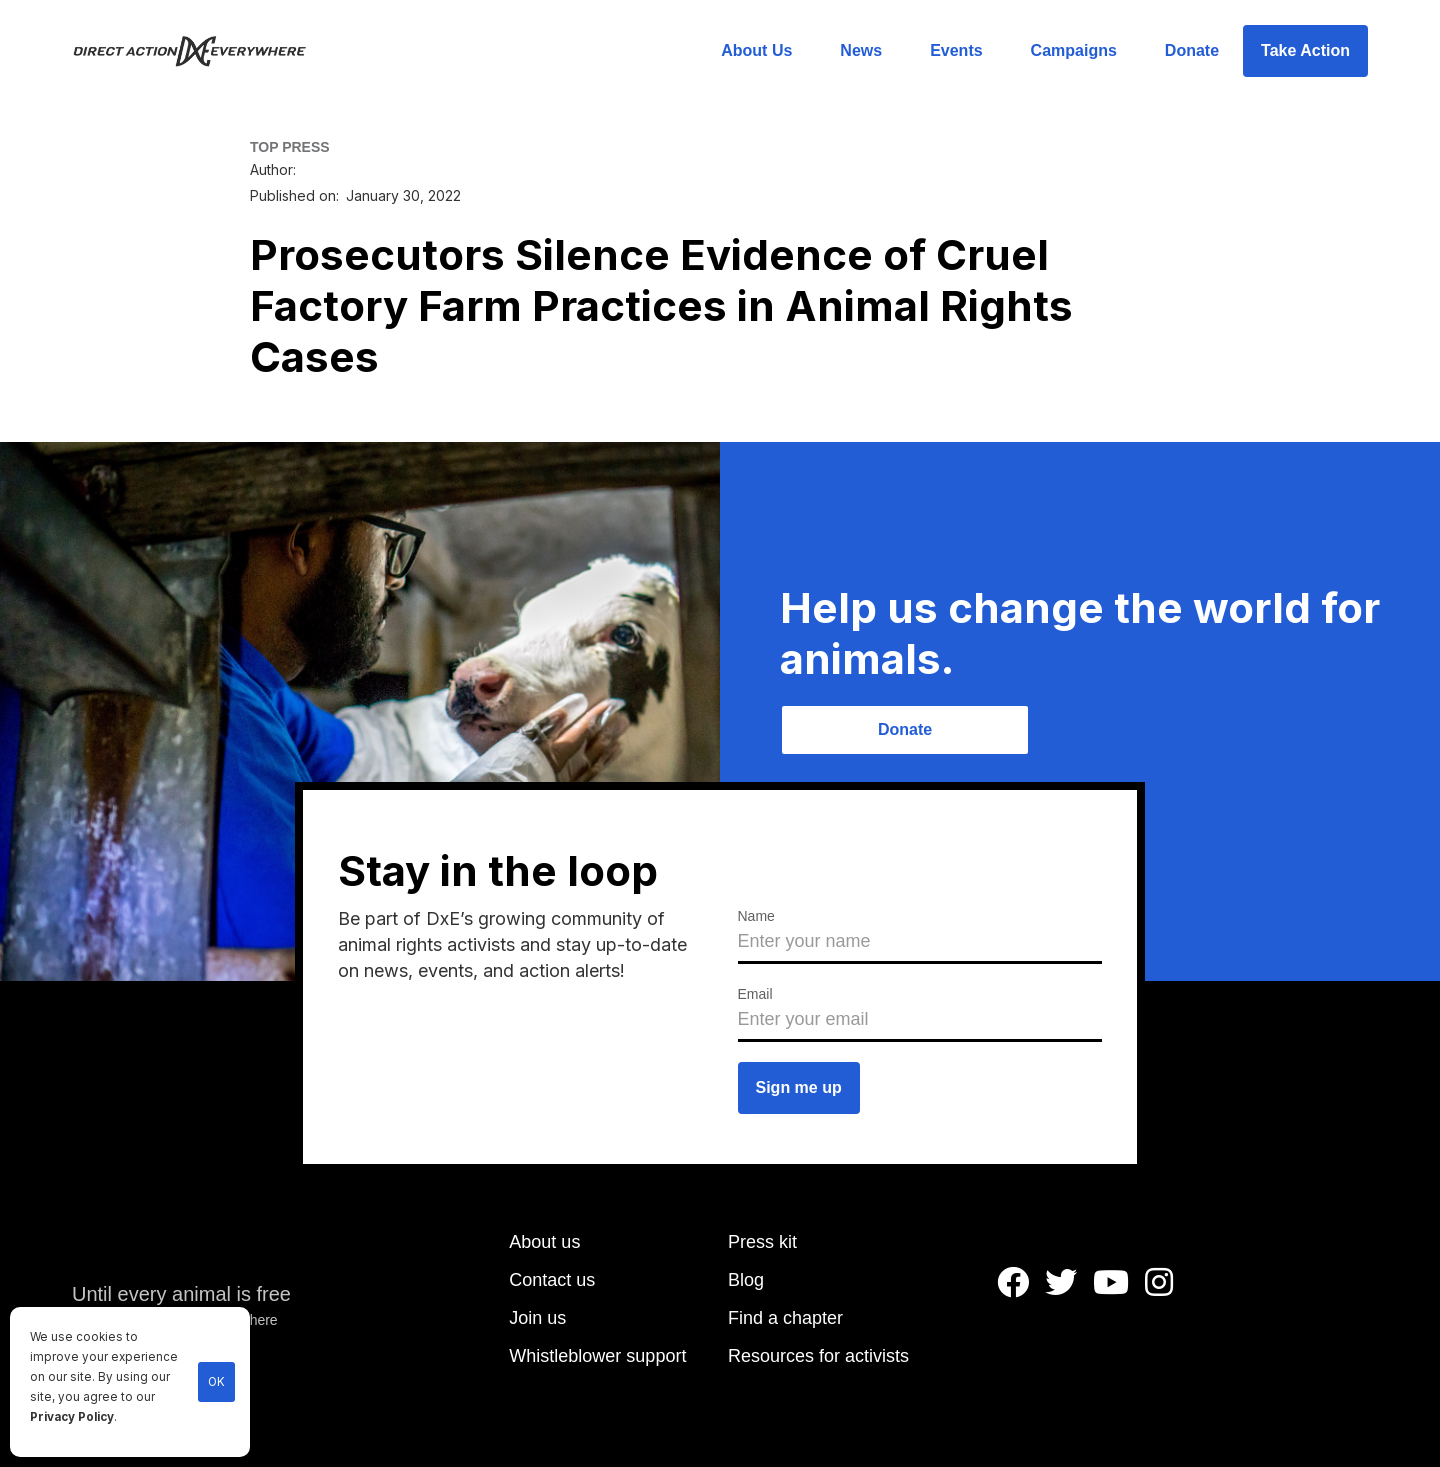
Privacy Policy (72, 1417)
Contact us (552, 1280)
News (861, 50)
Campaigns (1074, 50)
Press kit (762, 1242)
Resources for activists (818, 1356)
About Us (756, 50)
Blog (746, 1280)
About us (544, 1242)
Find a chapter (785, 1318)
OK (216, 1382)
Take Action (1305, 50)
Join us (537, 1318)
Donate (1192, 50)
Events (956, 50)
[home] (201, 51)
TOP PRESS (290, 147)
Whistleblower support (597, 1356)
